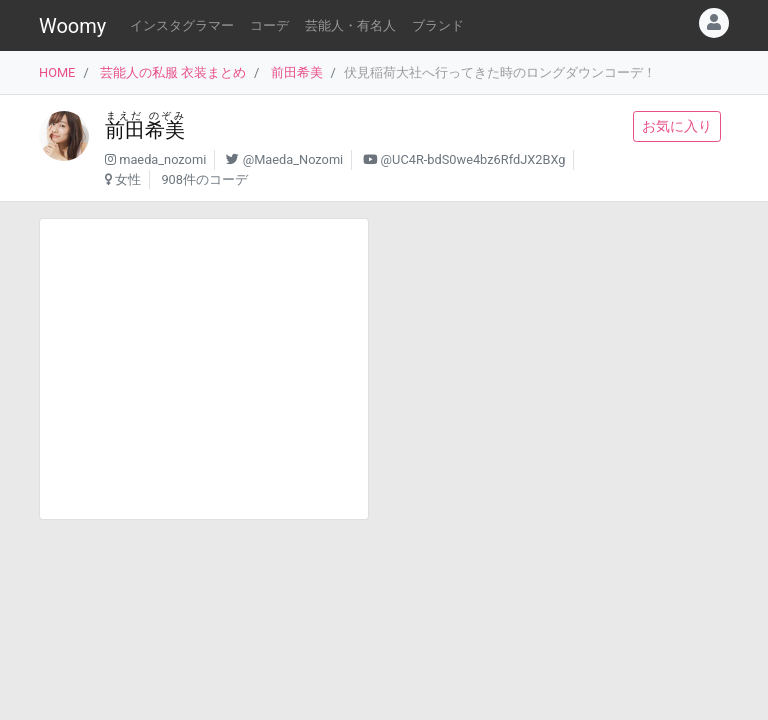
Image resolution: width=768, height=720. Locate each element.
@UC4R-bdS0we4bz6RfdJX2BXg (473, 159)
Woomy (72, 26)
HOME (57, 72)
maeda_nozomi (162, 159)
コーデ (269, 25)
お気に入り (677, 126)
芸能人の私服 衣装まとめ (173, 72)
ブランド (438, 25)
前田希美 (297, 72)
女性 (128, 179)
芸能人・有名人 (350, 25)
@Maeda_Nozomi (293, 159)
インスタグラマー (182, 25)
